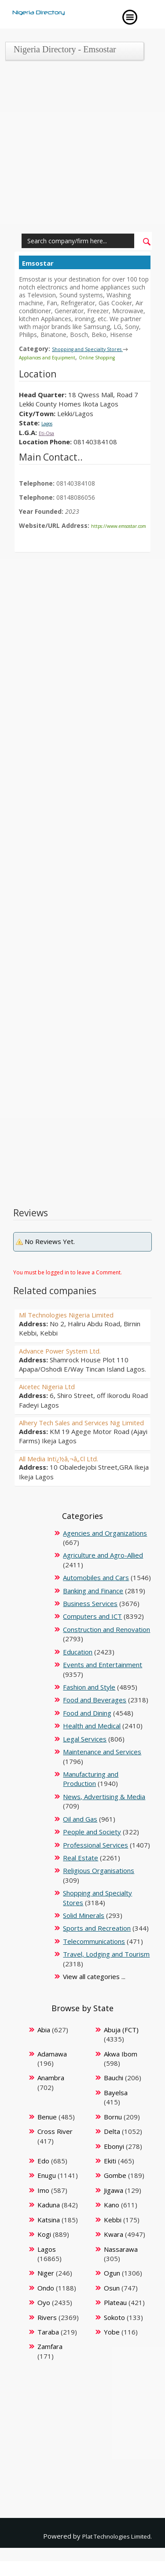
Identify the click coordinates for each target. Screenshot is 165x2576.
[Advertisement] (82, 149)
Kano (111, 2220)
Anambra (50, 2093)
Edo (43, 2176)
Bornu (113, 2132)
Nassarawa (121, 2264)
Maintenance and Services (102, 1767)
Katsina (48, 2234)
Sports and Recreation (97, 1943)
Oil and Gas (80, 1834)
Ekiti (110, 2176)
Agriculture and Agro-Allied (103, 1570)
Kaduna (48, 2220)
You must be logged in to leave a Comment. (67, 1279)
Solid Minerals (83, 1930)
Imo (43, 2205)
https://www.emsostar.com (57, 532)
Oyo (43, 2317)
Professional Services (95, 1859)
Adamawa (52, 2068)
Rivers (47, 2332)
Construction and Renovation (106, 1644)
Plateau (115, 2317)
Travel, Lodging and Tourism (106, 1969)
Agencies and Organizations (105, 1548)
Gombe (115, 2190)
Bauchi (113, 2093)
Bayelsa (116, 2108)
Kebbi (112, 2234)
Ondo (45, 2303)
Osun (112, 2303)
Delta (112, 2146)
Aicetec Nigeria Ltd (55, 1392)
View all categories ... (94, 1991)
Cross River (55, 2146)
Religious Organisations (98, 1885)
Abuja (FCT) (121, 2045)
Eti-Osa (50, 431)
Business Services (90, 1618)
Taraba (48, 2347)
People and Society (92, 1847)
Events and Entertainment (102, 1680)
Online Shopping (120, 356)
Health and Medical (92, 1741)
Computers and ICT (92, 1631)
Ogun (112, 2288)
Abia (43, 2045)
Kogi (44, 2249)
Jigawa (113, 2205)
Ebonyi (114, 2161)
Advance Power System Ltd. (71, 1357)
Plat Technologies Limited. (112, 2551)
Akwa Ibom (120, 2068)
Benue (47, 2132)
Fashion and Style (89, 1702)
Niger (45, 2288)
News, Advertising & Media (104, 1812)
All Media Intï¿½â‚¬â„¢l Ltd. (69, 1473)
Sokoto (114, 2332)
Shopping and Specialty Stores (93, 349)
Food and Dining (87, 1728)
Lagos (50, 421)
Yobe (112, 2347)
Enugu (46, 2190)
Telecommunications (94, 1956)
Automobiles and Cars (96, 1592)
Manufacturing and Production (90, 1794)
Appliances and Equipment (56, 356)
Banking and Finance (93, 1605)
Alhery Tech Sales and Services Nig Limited (84, 1433)
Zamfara (49, 2361)
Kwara (113, 2249)
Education (77, 1667)
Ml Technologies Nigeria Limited (80, 1321)
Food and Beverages (94, 1715)
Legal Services (84, 1754)
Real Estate (80, 1873)
